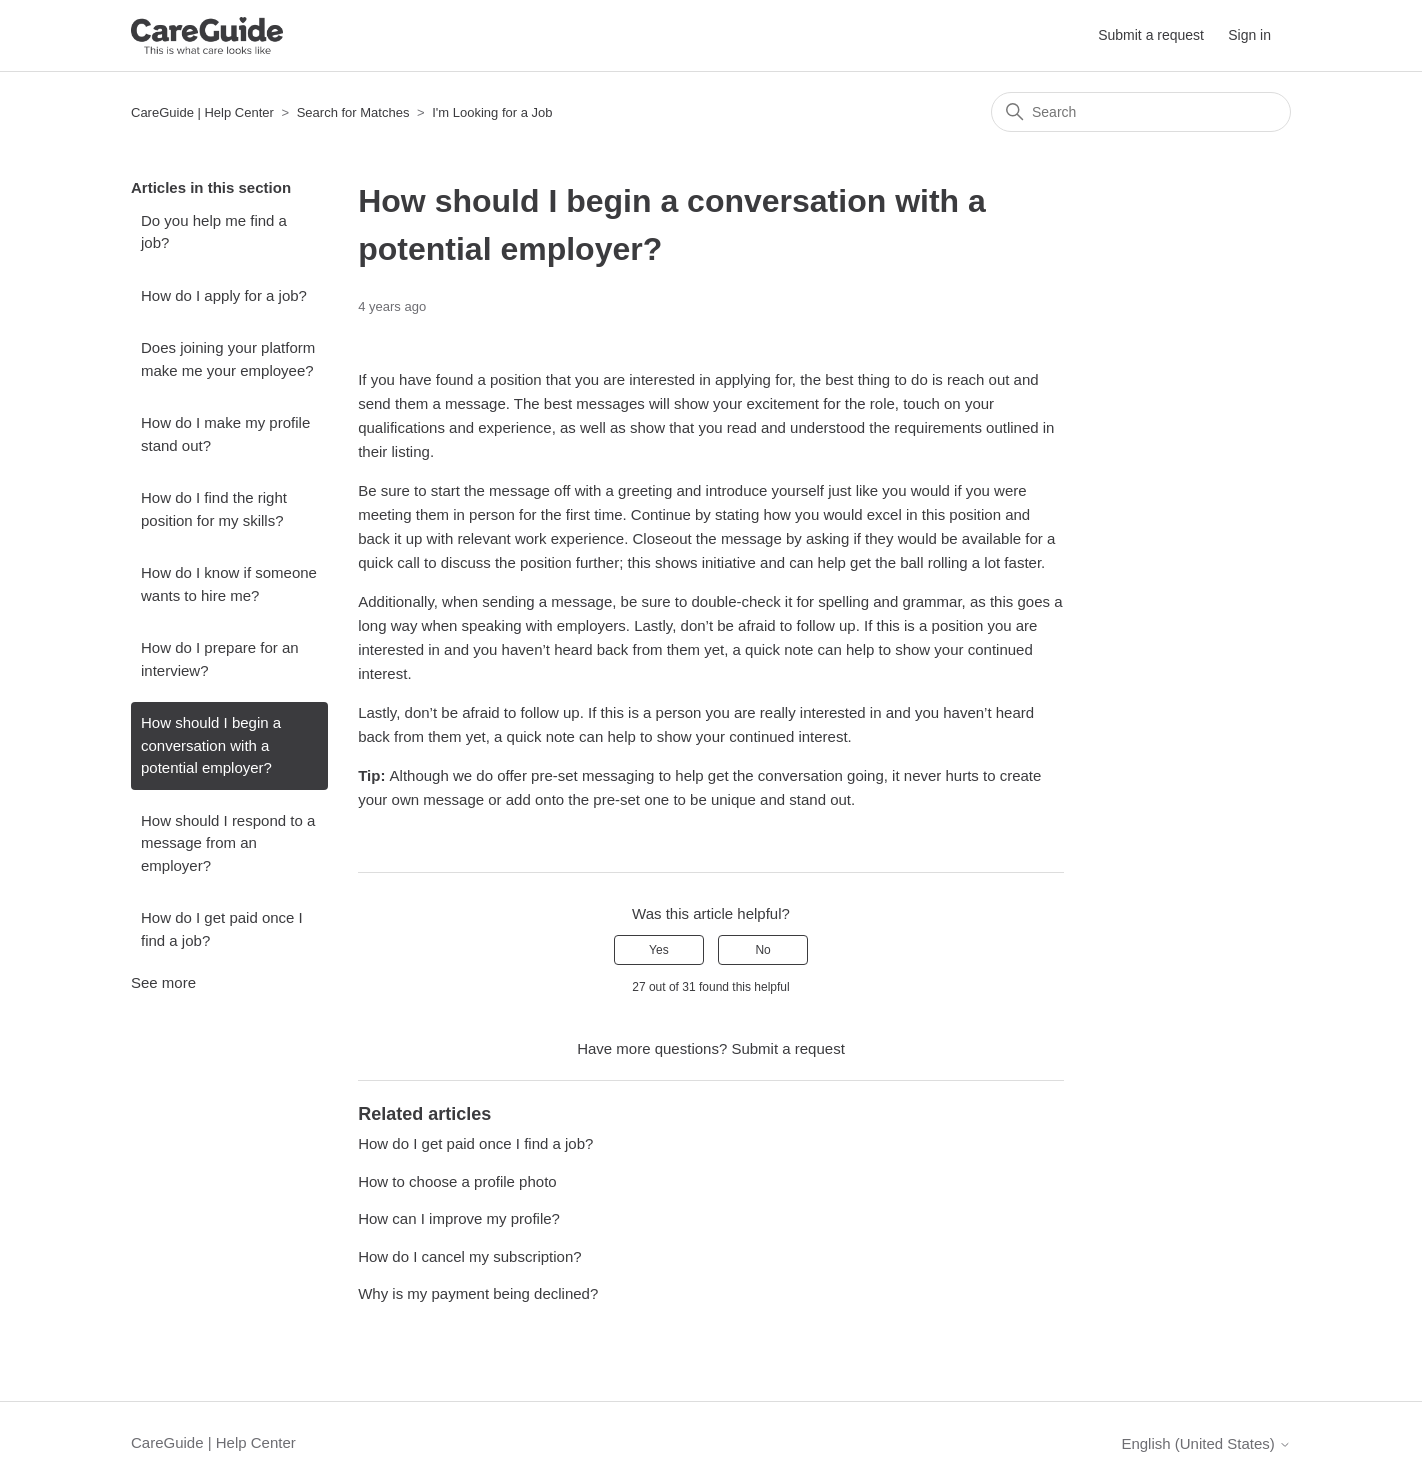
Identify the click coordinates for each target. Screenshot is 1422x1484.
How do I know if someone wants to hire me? (229, 584)
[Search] (1141, 112)
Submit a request (1151, 35)
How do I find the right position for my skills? (214, 509)
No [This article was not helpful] (762, 950)
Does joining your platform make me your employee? (228, 359)
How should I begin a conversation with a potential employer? (211, 745)
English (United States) (1206, 1443)
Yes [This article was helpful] (659, 950)
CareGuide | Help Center (202, 112)
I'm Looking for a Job (492, 112)
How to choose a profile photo (457, 1181)
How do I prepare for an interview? (220, 659)
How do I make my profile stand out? (225, 434)
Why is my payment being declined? (478, 1293)
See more (163, 982)
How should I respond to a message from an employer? (228, 843)
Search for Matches (353, 112)
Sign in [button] (1249, 35)
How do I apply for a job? (224, 295)
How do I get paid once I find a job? (222, 929)
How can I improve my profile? (459, 1218)
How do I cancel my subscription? (469, 1256)
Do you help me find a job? (214, 232)
